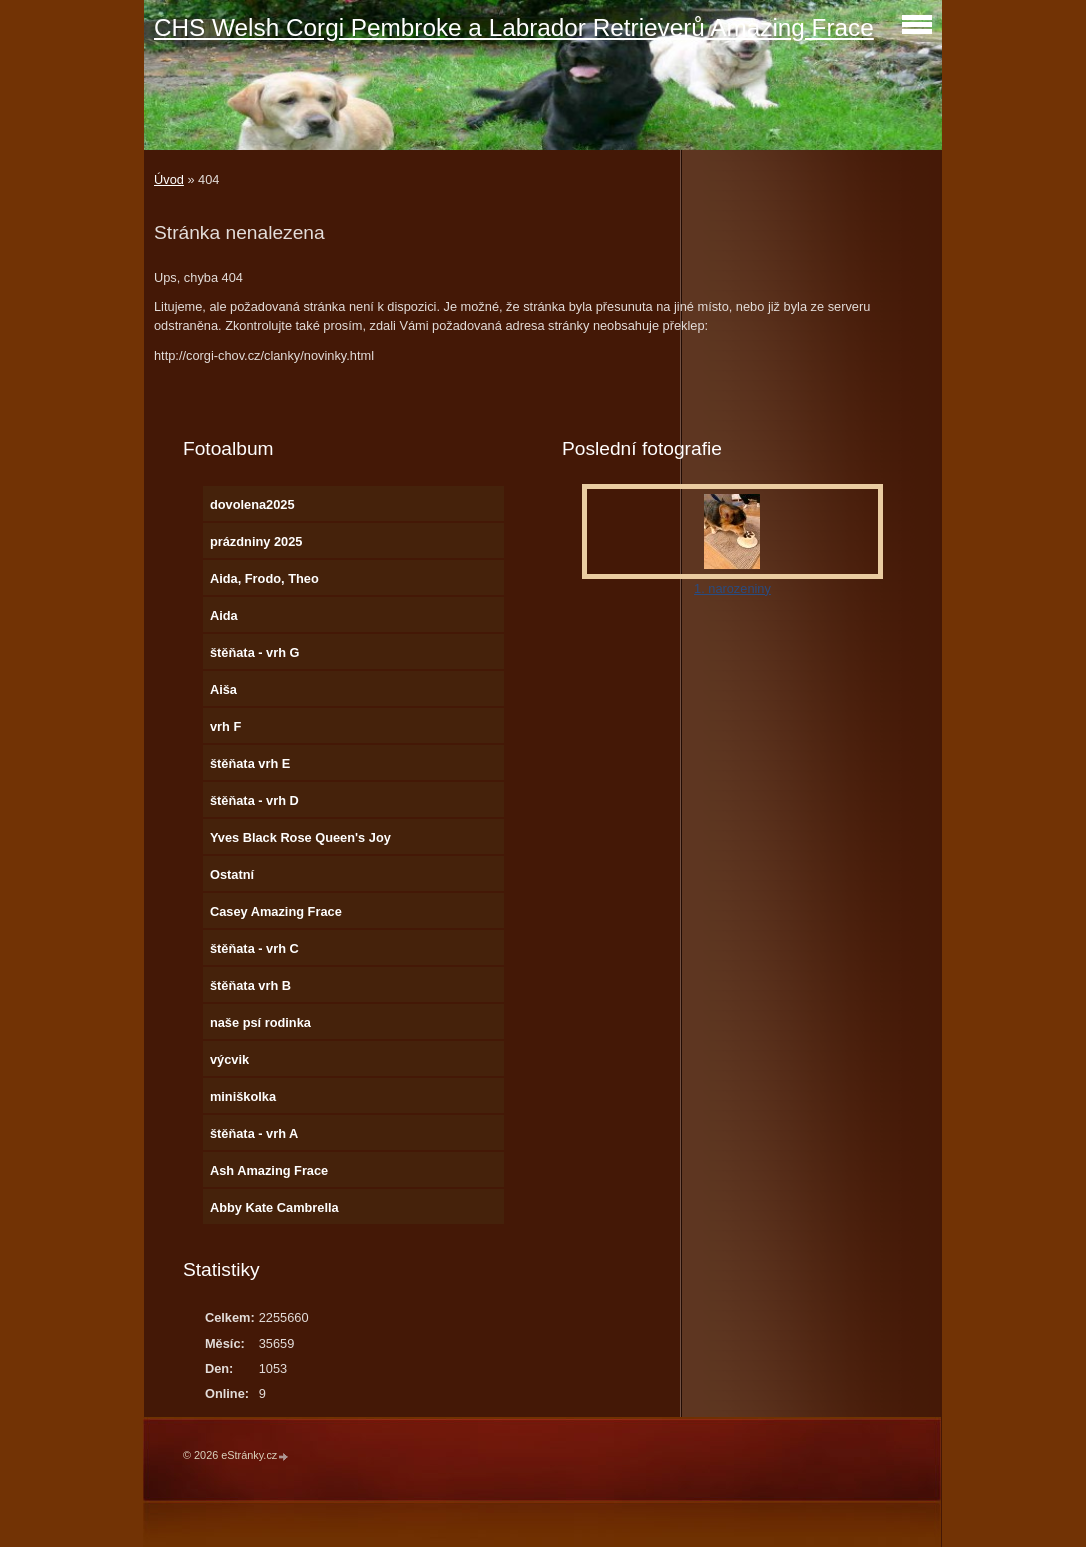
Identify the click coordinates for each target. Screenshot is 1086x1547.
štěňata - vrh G (255, 652)
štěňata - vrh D (254, 800)
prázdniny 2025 (256, 541)
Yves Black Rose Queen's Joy (300, 837)
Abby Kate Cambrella (274, 1207)
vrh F (225, 726)
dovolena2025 (252, 504)
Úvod (169, 179)
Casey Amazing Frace (276, 911)
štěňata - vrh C (254, 948)
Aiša (223, 689)
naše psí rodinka (260, 1022)
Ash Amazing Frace (269, 1170)
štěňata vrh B (250, 985)
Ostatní (232, 874)
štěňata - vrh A (254, 1133)
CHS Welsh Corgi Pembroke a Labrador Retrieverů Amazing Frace (514, 27)
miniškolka (243, 1096)
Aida (224, 615)
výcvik (229, 1059)
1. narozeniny (732, 588)
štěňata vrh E (250, 763)
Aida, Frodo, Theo (264, 578)
